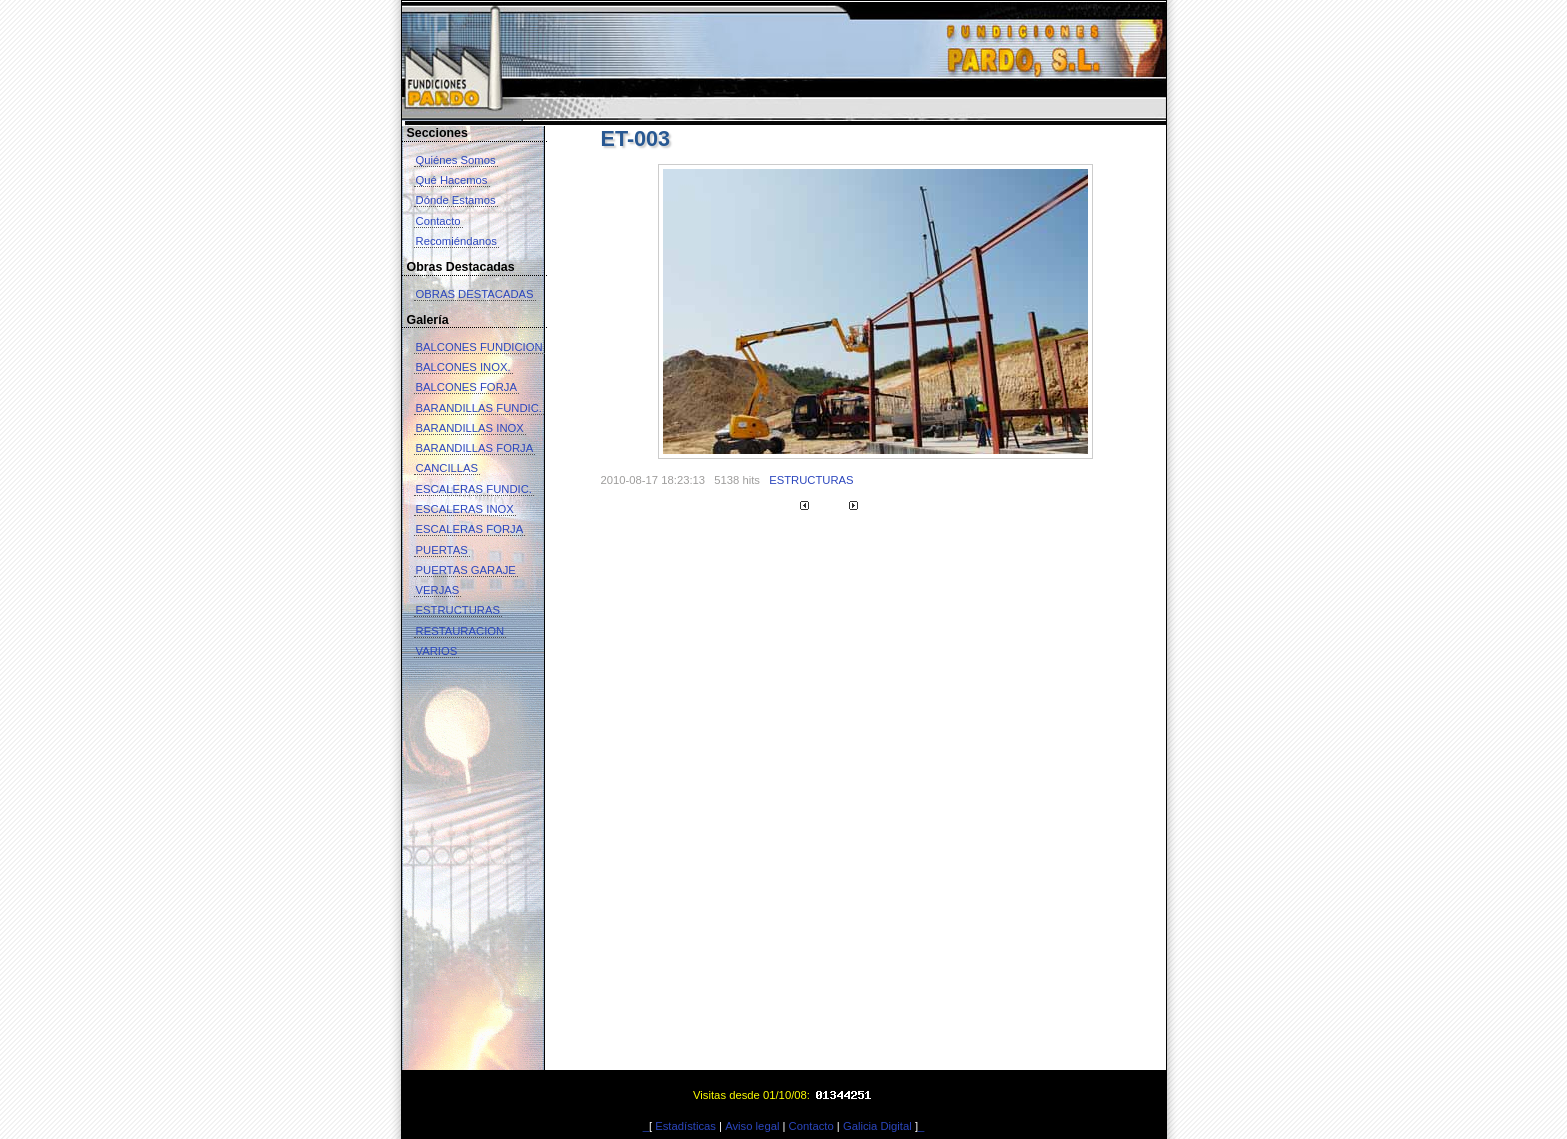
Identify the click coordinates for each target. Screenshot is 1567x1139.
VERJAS (438, 590)
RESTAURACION (460, 631)
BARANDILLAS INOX (470, 428)
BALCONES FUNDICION (479, 347)
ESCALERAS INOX (465, 509)
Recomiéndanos (456, 241)
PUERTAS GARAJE (466, 570)
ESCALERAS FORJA (470, 529)
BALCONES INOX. (463, 367)
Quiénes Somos (456, 160)
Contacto (438, 221)
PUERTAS (442, 550)
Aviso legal (752, 1126)
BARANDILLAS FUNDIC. (479, 408)
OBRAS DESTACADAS (475, 294)
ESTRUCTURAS (458, 610)
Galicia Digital (877, 1126)
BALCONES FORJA (466, 387)
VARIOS (437, 651)
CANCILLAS (447, 468)
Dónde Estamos (456, 200)
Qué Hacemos (452, 180)
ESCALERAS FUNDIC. (474, 489)
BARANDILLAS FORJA (475, 448)
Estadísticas (685, 1126)
